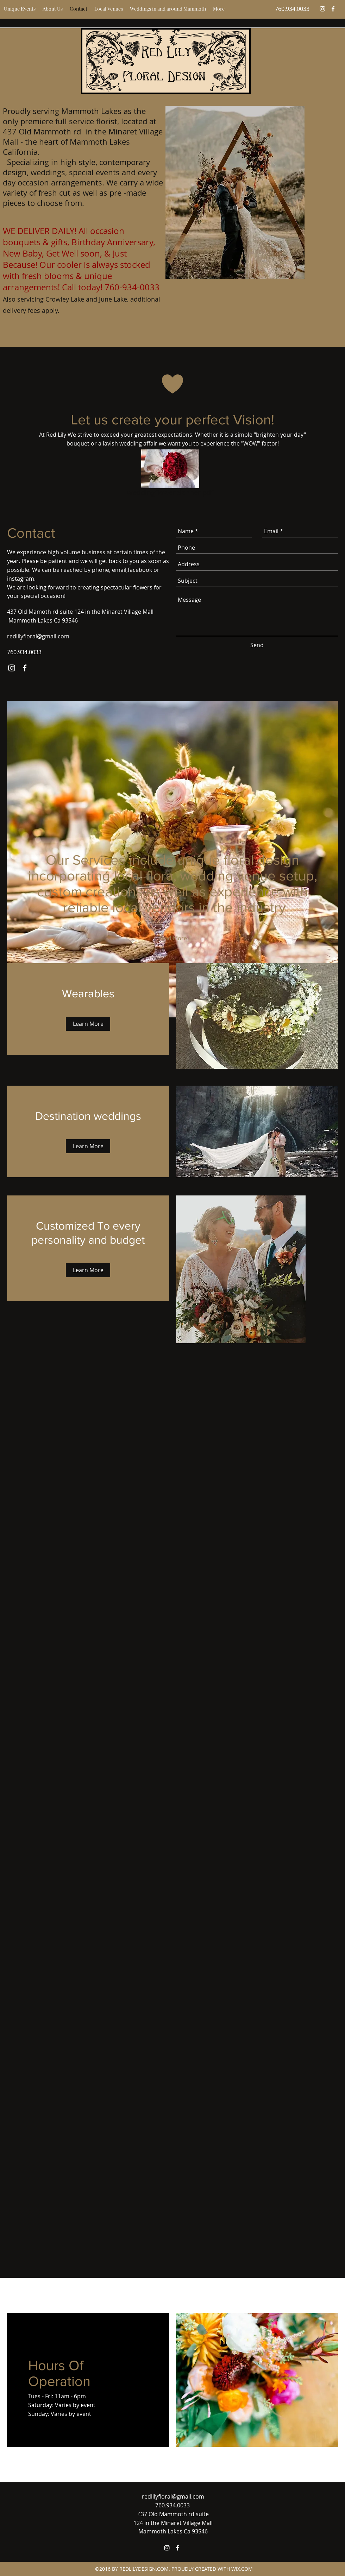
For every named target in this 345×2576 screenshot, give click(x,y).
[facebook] (333, 8)
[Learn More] (88, 1024)
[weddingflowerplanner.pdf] (170, 474)
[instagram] (322, 8)
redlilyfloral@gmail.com (38, 636)
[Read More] (172, 938)
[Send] (257, 645)
